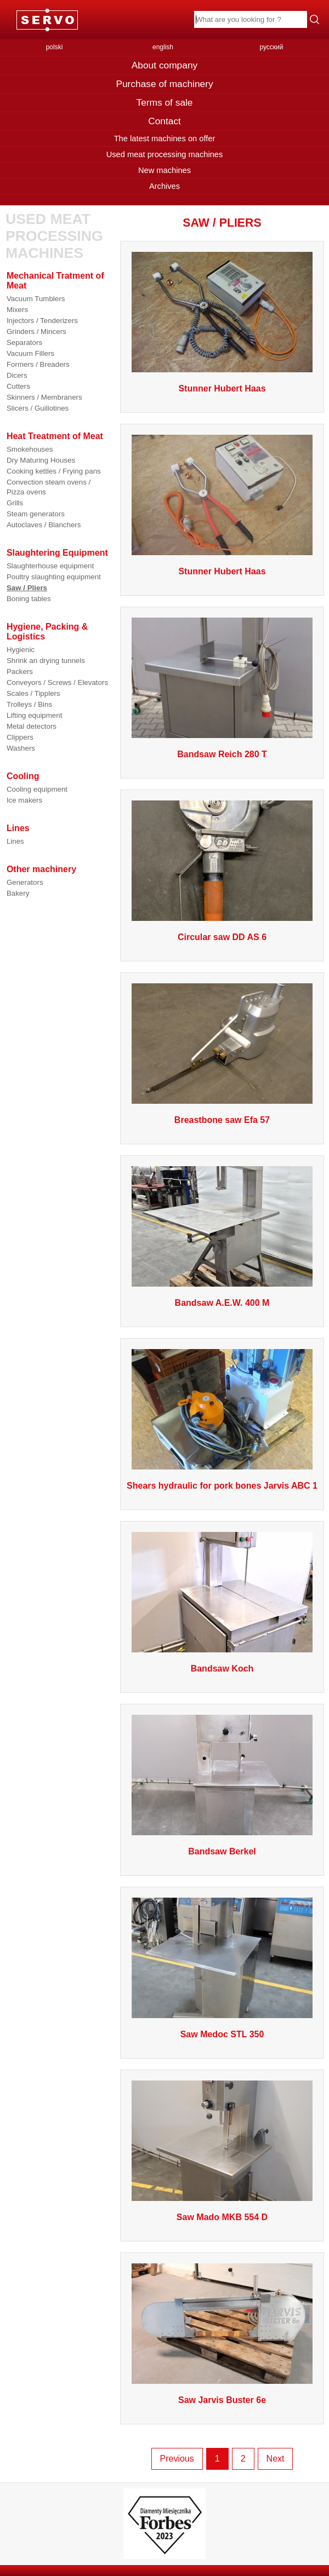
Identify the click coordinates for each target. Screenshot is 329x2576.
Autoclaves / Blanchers (44, 525)
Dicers (17, 375)
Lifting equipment (35, 715)
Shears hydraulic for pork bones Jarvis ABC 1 (222, 1485)
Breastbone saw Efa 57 (222, 1120)
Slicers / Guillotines (38, 408)
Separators (24, 342)
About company (164, 65)
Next (275, 2458)
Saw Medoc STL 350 (222, 2034)
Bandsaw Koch (222, 1668)
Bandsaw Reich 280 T (222, 754)
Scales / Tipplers (33, 693)
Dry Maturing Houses (41, 460)
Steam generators (36, 514)
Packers (20, 671)
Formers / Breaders (38, 364)
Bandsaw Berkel (222, 1851)
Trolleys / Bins (29, 704)
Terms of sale (164, 102)
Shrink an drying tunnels (46, 660)
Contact (164, 121)
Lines (15, 841)
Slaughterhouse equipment (50, 566)
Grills (15, 503)
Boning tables (29, 599)
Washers (21, 748)
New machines (164, 170)
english (162, 47)
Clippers (20, 737)
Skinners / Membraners (44, 397)
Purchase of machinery (164, 83)
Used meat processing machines (164, 154)
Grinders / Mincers (36, 331)
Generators (25, 882)
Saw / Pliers (27, 588)
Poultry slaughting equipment (54, 577)
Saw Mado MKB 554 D (222, 2217)
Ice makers (24, 800)
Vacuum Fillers (30, 353)
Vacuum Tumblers (36, 299)
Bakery (18, 893)
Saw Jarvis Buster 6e (222, 2400)
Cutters (18, 386)
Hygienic (21, 650)
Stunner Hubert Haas (221, 388)
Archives (164, 186)
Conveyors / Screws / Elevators (57, 682)
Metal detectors (31, 726)
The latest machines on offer (164, 138)
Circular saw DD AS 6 (222, 937)
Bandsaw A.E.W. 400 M (222, 1302)
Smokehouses (30, 449)
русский (271, 47)
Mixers (17, 310)
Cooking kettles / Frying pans (54, 471)
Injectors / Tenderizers (42, 320)
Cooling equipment (37, 789)
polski (54, 47)
